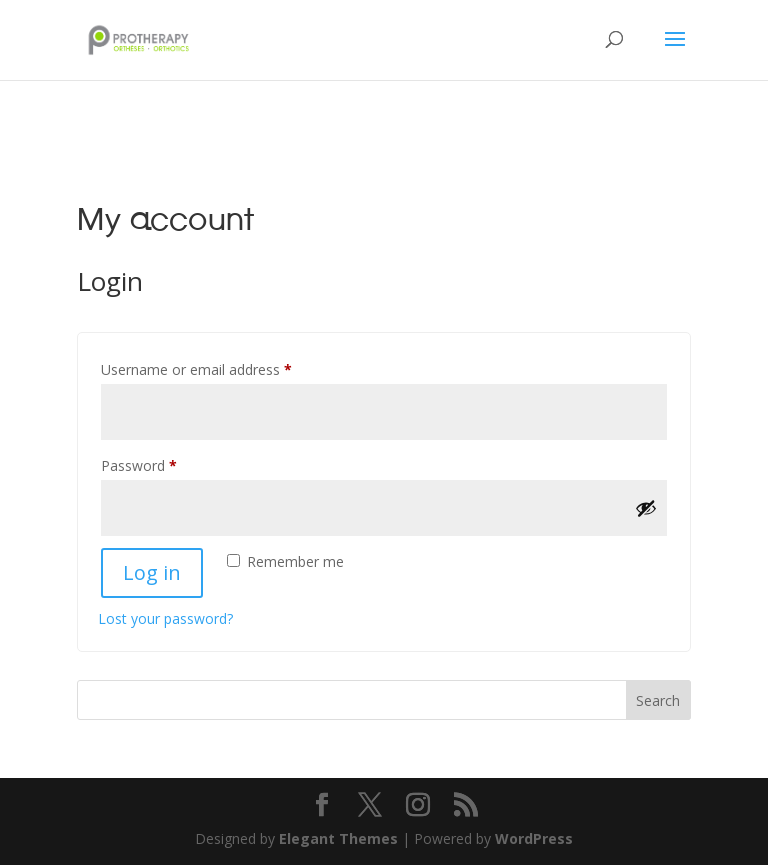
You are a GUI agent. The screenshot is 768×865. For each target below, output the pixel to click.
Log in (152, 572)
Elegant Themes (338, 838)
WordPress (534, 838)
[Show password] (646, 508)
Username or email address (224, 367)
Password (167, 463)
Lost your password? (165, 618)
